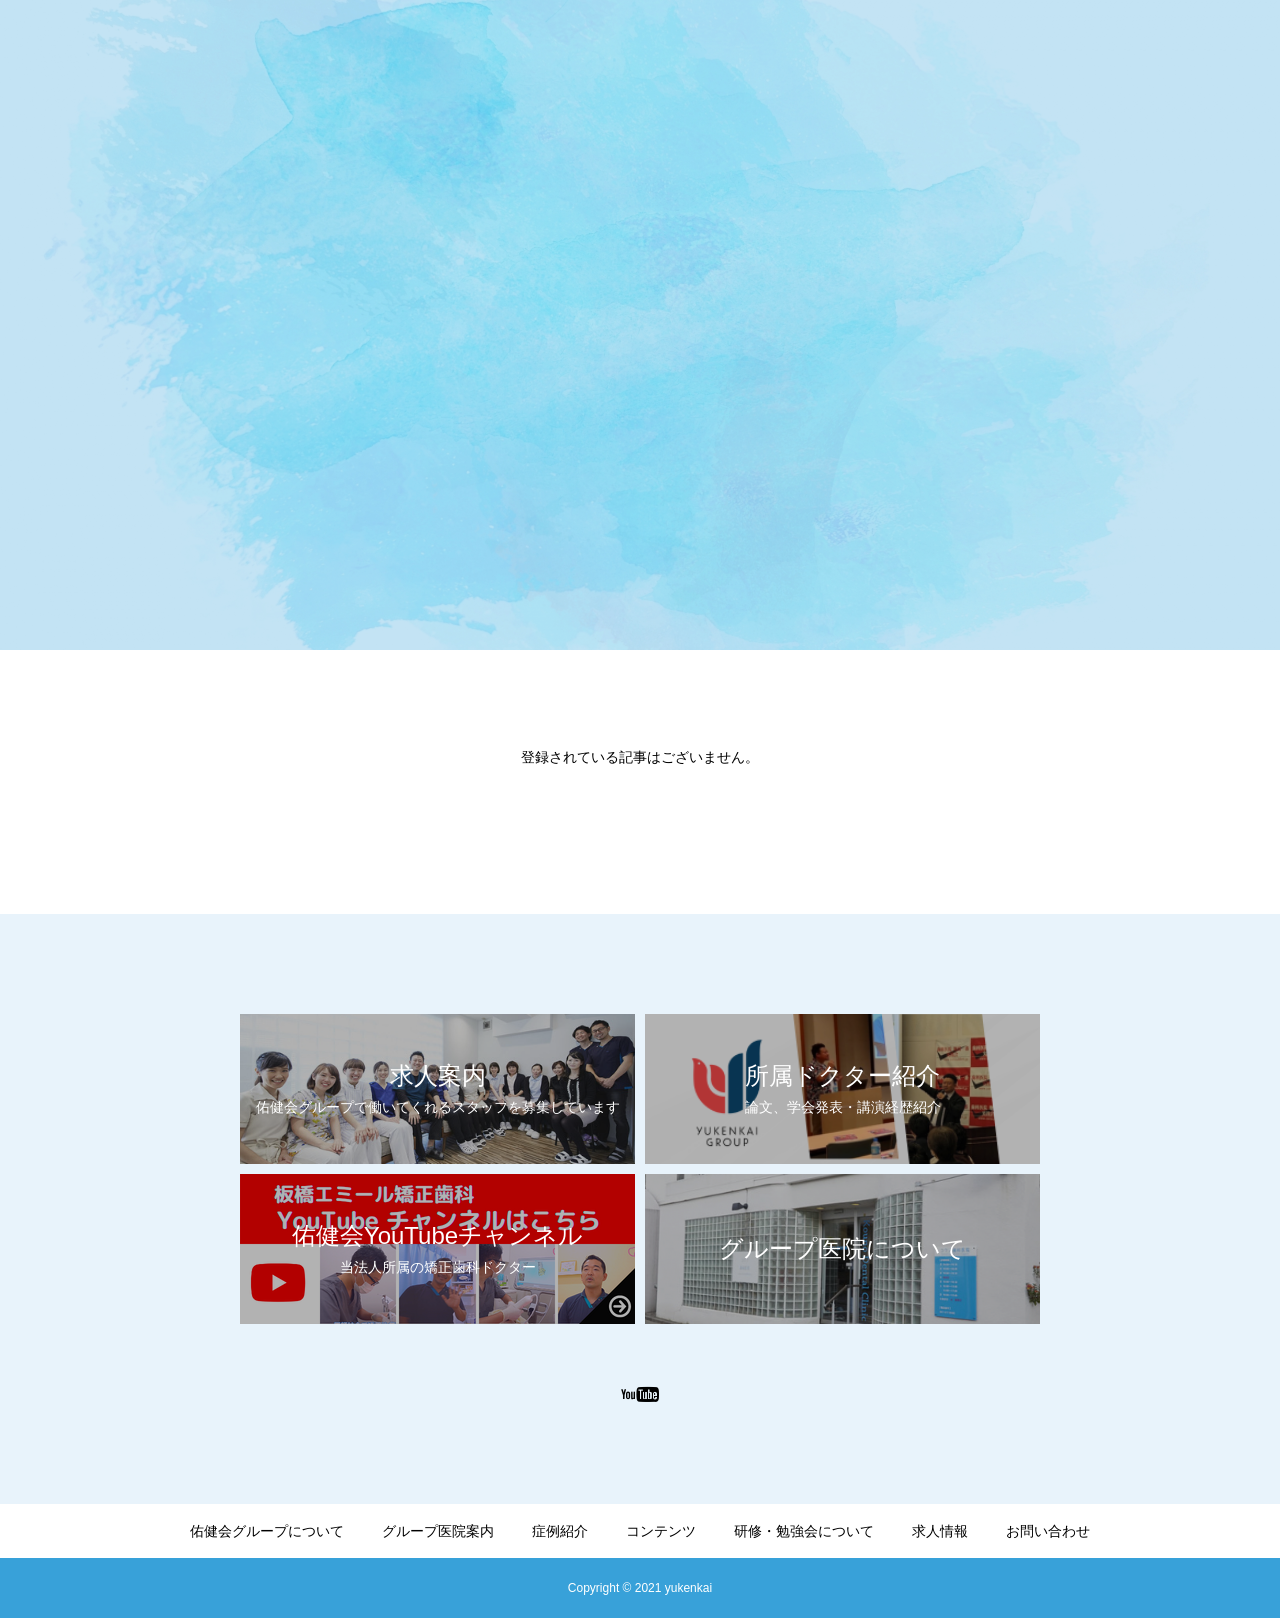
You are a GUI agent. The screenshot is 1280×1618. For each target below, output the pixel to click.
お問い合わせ (1048, 1531)
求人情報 (940, 1531)
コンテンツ (661, 1531)
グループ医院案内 (438, 1531)
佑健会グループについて (267, 1531)
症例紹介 (560, 1531)
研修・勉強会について (804, 1531)
